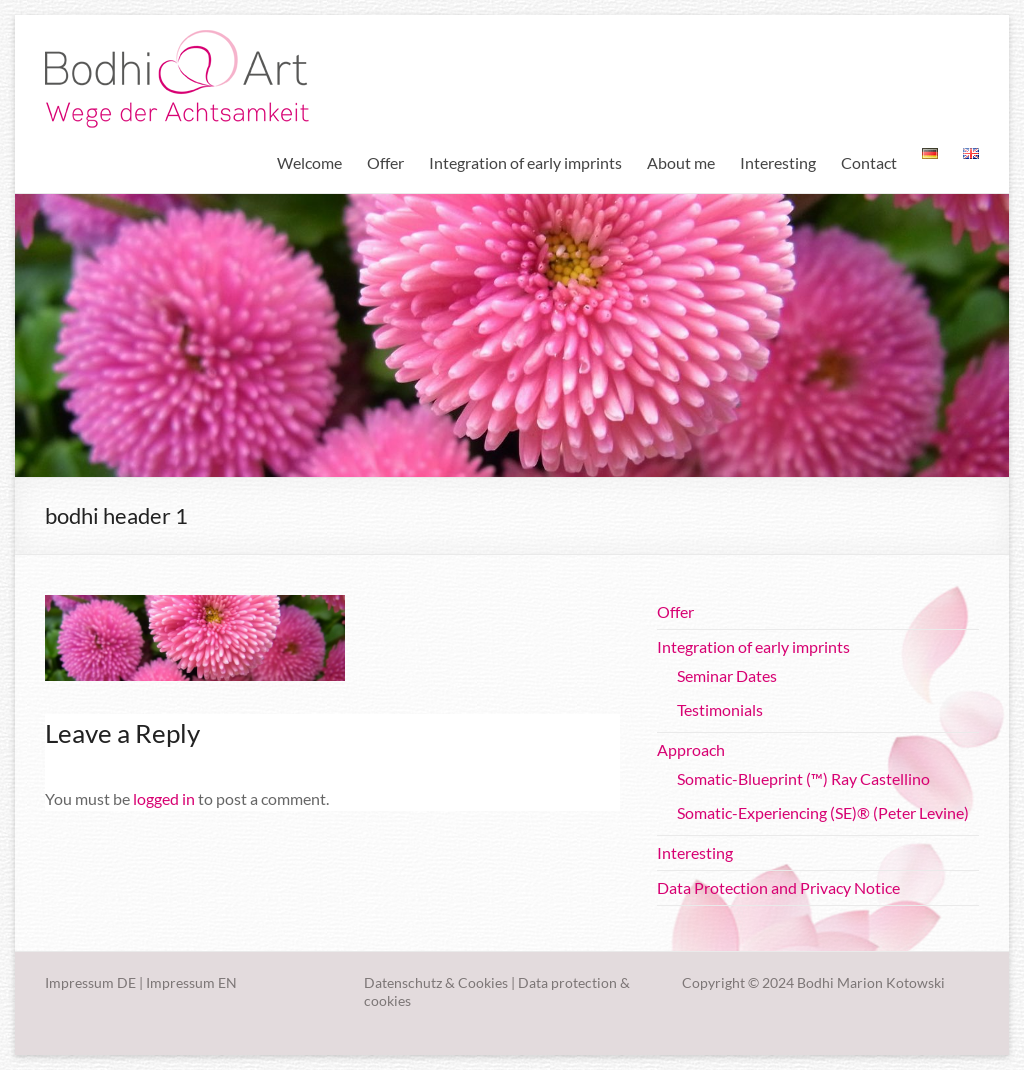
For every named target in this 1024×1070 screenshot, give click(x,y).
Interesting (778, 162)
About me (681, 162)
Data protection (567, 982)
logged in (164, 798)
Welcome (309, 162)
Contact (869, 162)
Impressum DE (90, 982)
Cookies (483, 982)
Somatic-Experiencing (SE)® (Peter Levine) (823, 812)
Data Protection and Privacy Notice (778, 887)
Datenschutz (403, 982)
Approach (691, 749)
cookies (387, 1000)
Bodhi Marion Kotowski (871, 982)
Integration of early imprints (525, 162)
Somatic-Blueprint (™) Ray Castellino (803, 778)
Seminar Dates (727, 675)
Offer (385, 162)
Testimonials (720, 709)
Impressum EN (191, 982)
